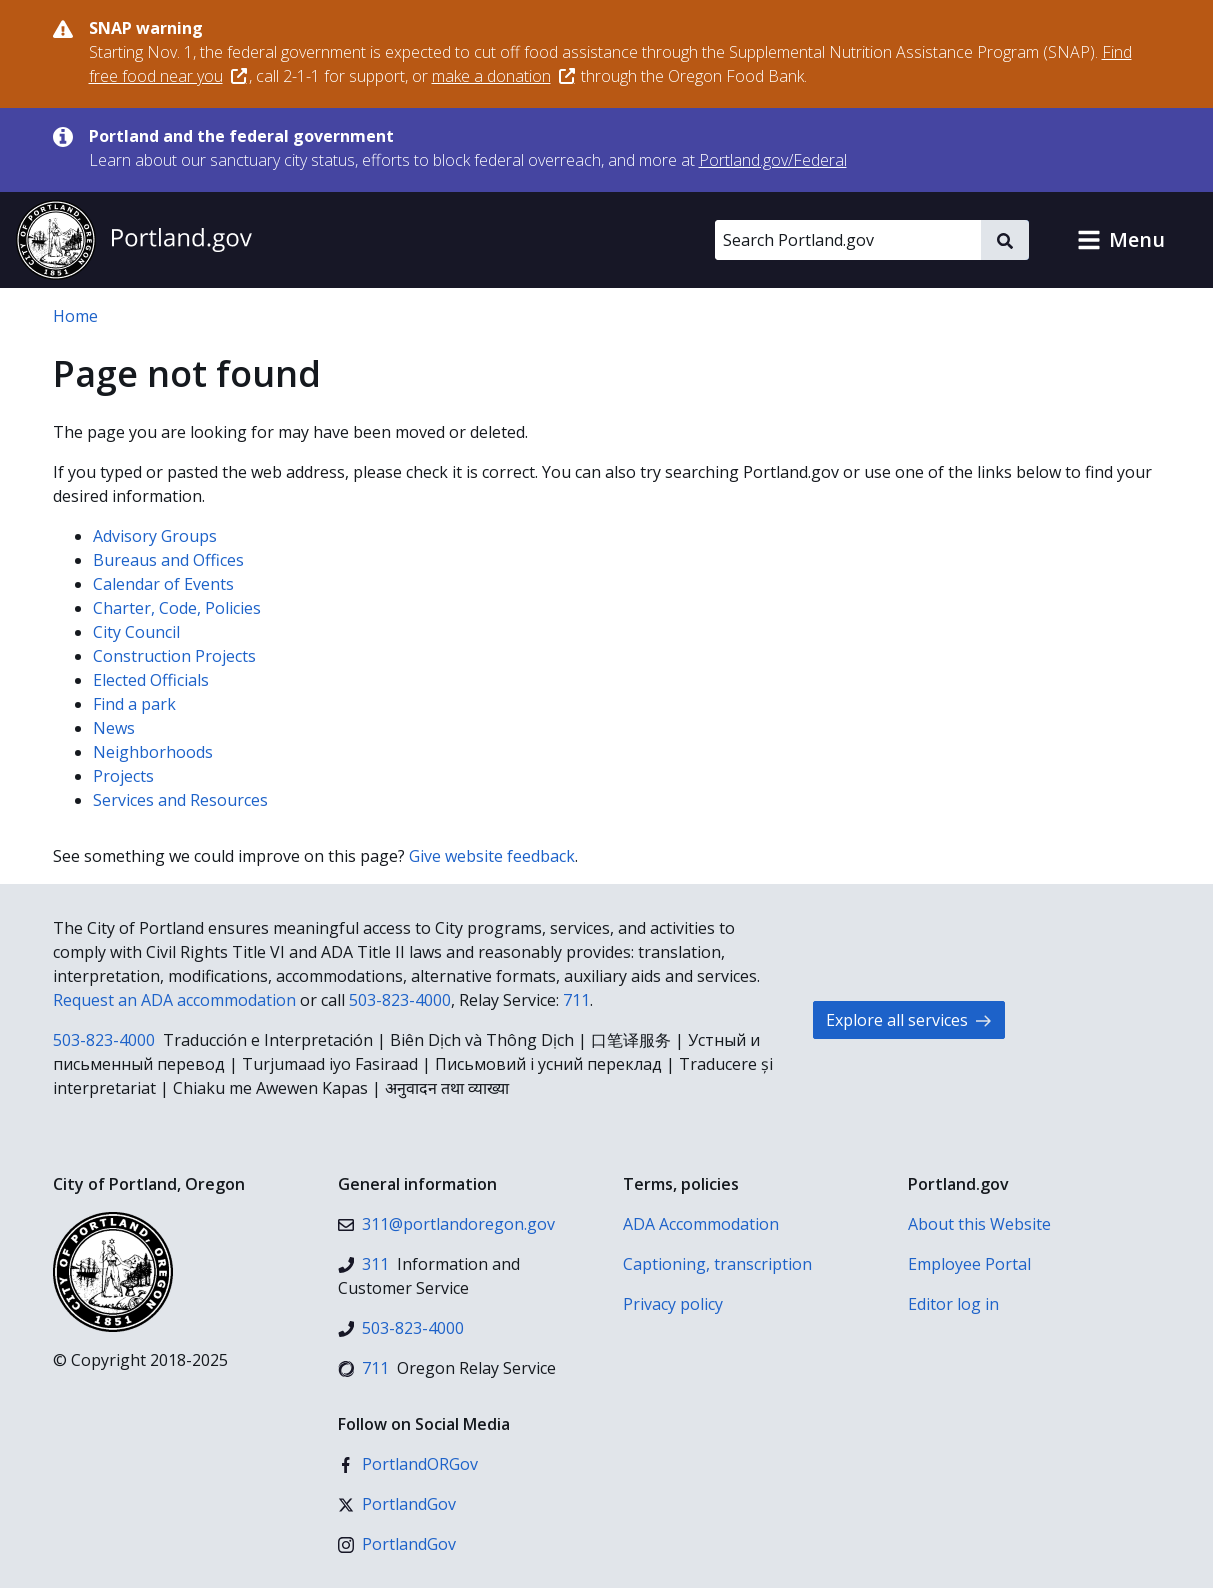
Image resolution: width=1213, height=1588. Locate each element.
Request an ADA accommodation (174, 1000)
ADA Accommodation (701, 1224)
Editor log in (953, 1304)
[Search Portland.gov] (848, 240)
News (114, 728)
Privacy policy (673, 1304)
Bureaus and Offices (168, 560)
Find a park (134, 704)
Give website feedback (492, 856)
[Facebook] (408, 1464)
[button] (1121, 240)
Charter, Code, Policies (177, 608)
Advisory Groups (155, 536)
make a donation (503, 76)
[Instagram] (397, 1544)
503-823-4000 (400, 1000)
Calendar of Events (163, 584)
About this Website (979, 1224)
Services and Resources (180, 800)
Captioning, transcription (717, 1264)
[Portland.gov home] (134, 240)
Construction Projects (174, 656)
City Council (136, 632)
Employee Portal (969, 1264)
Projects (123, 776)
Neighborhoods (153, 752)
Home (75, 316)
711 (576, 1000)
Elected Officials (151, 680)
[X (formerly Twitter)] (397, 1504)
